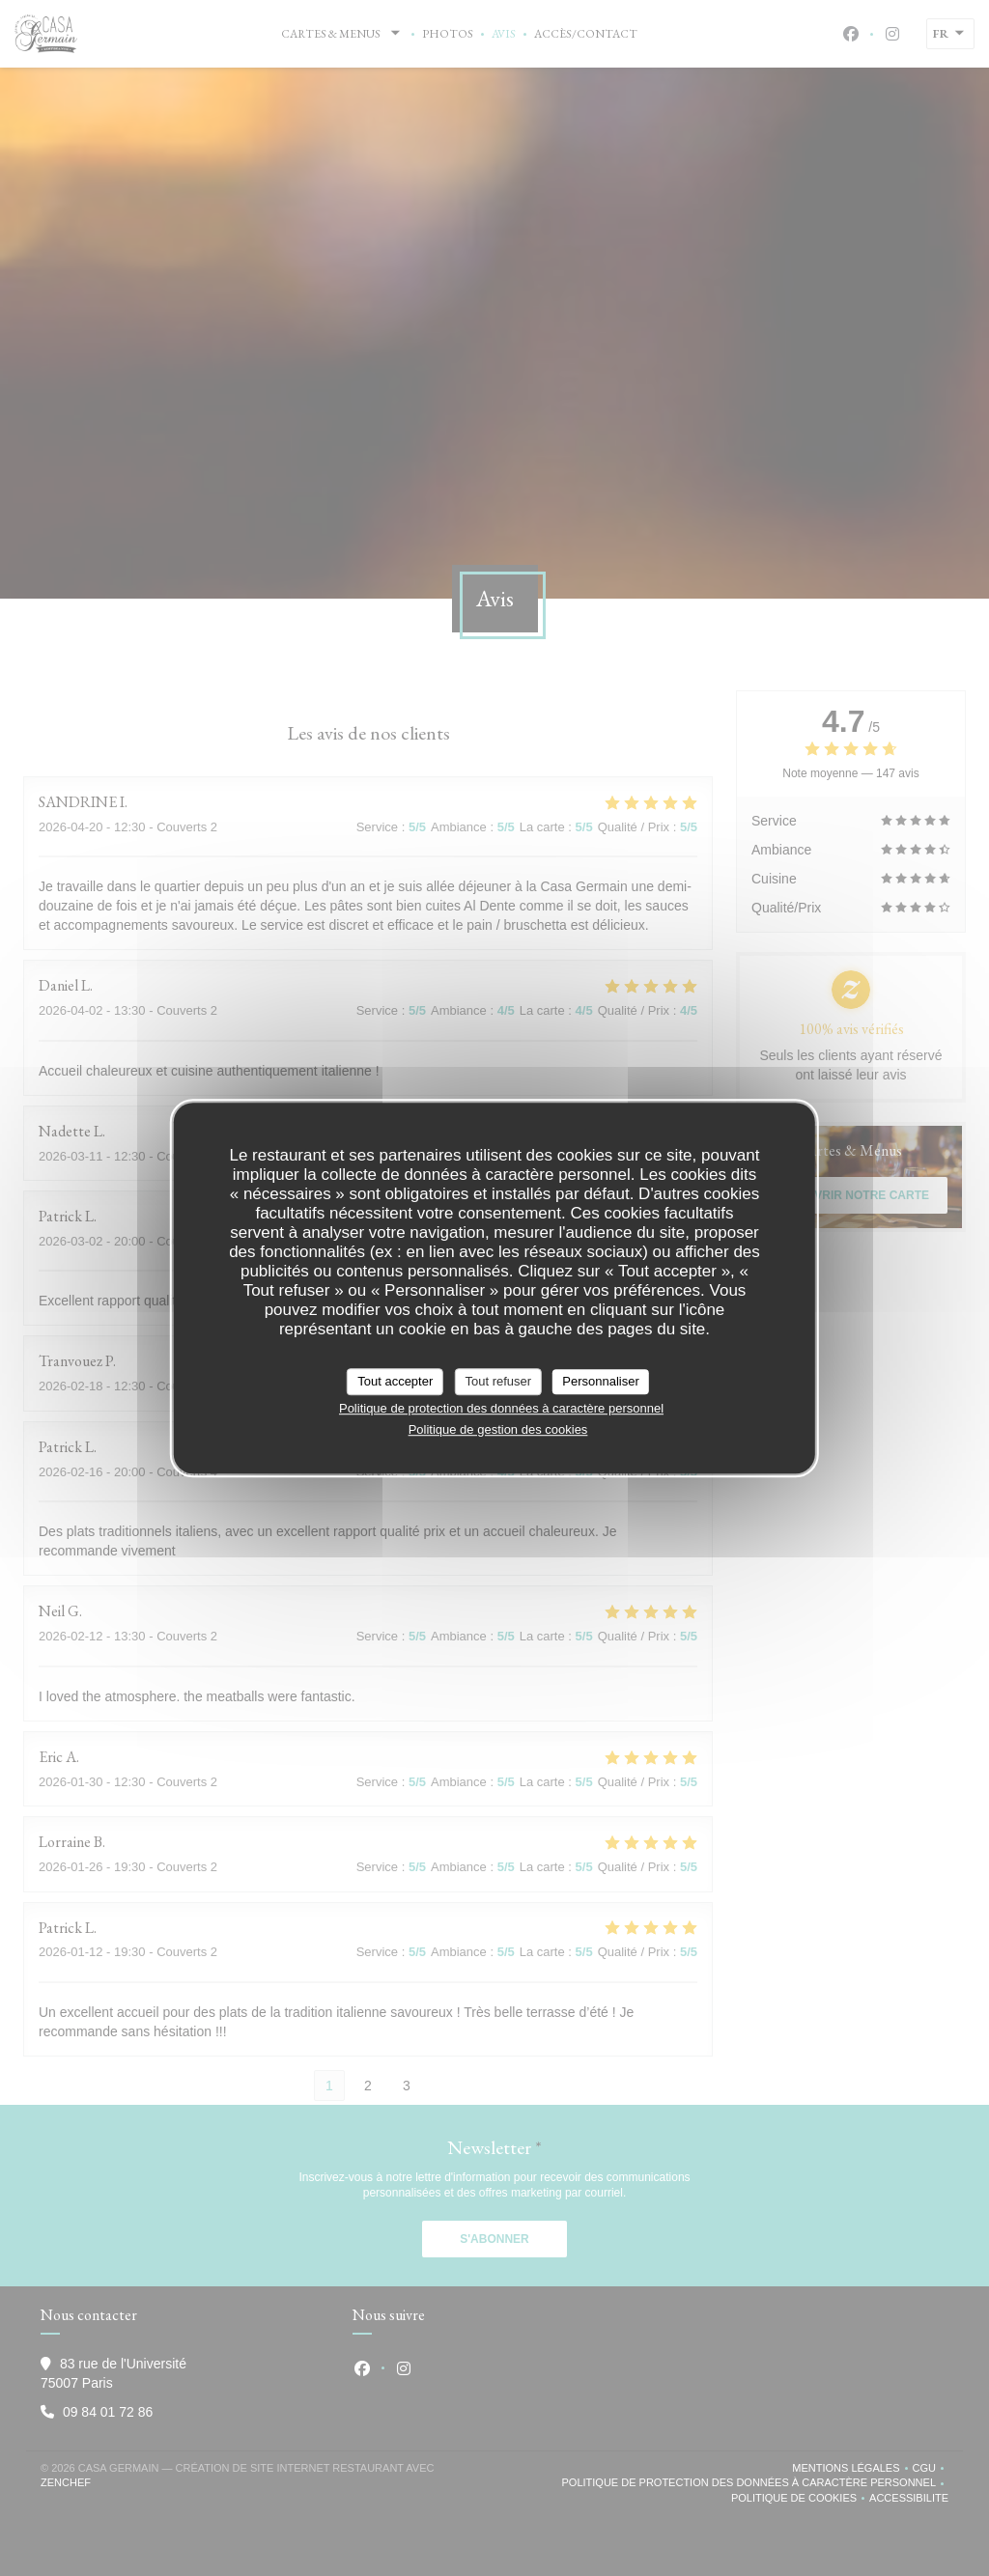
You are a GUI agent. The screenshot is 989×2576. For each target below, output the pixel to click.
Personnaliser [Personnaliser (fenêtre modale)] (600, 1381)
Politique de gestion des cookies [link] (498, 1429)
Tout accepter (395, 1381)
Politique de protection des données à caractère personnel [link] (501, 1408)
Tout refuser (498, 1381)
